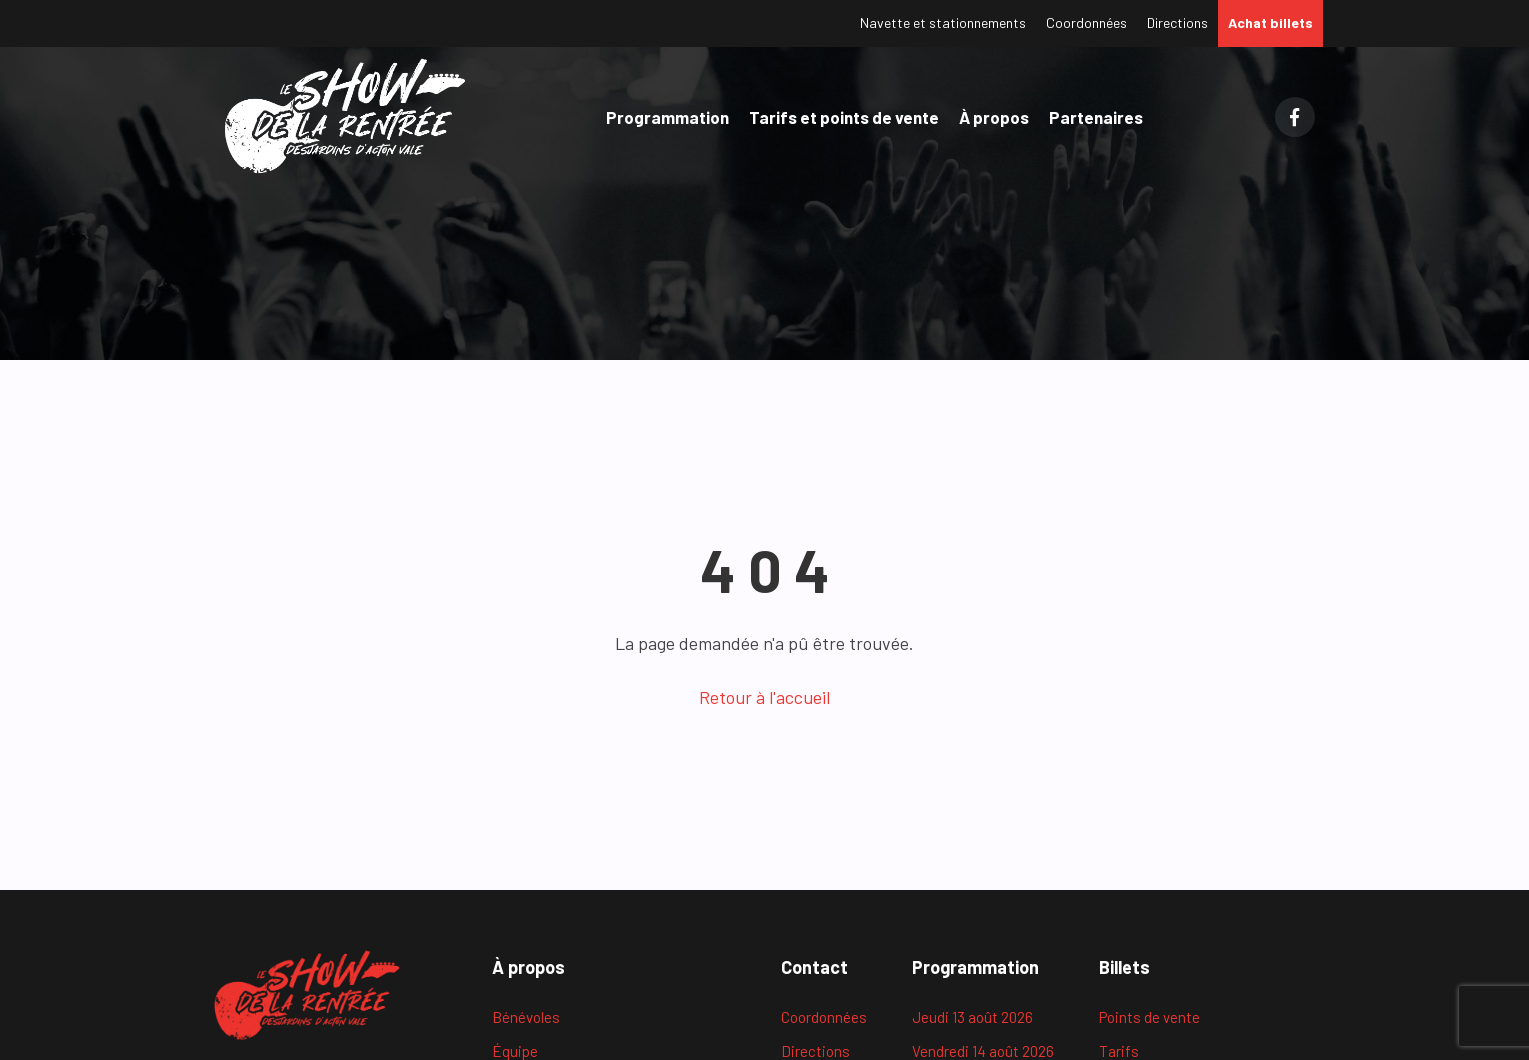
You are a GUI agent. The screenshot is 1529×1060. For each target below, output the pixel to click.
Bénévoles (526, 1017)
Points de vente (1149, 1017)
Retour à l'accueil (764, 697)
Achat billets (1270, 22)
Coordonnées (1086, 22)
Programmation (667, 117)
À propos (994, 117)
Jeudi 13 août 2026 (972, 1017)
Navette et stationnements (943, 22)
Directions (1177, 22)
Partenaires (1096, 117)
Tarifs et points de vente (844, 117)
